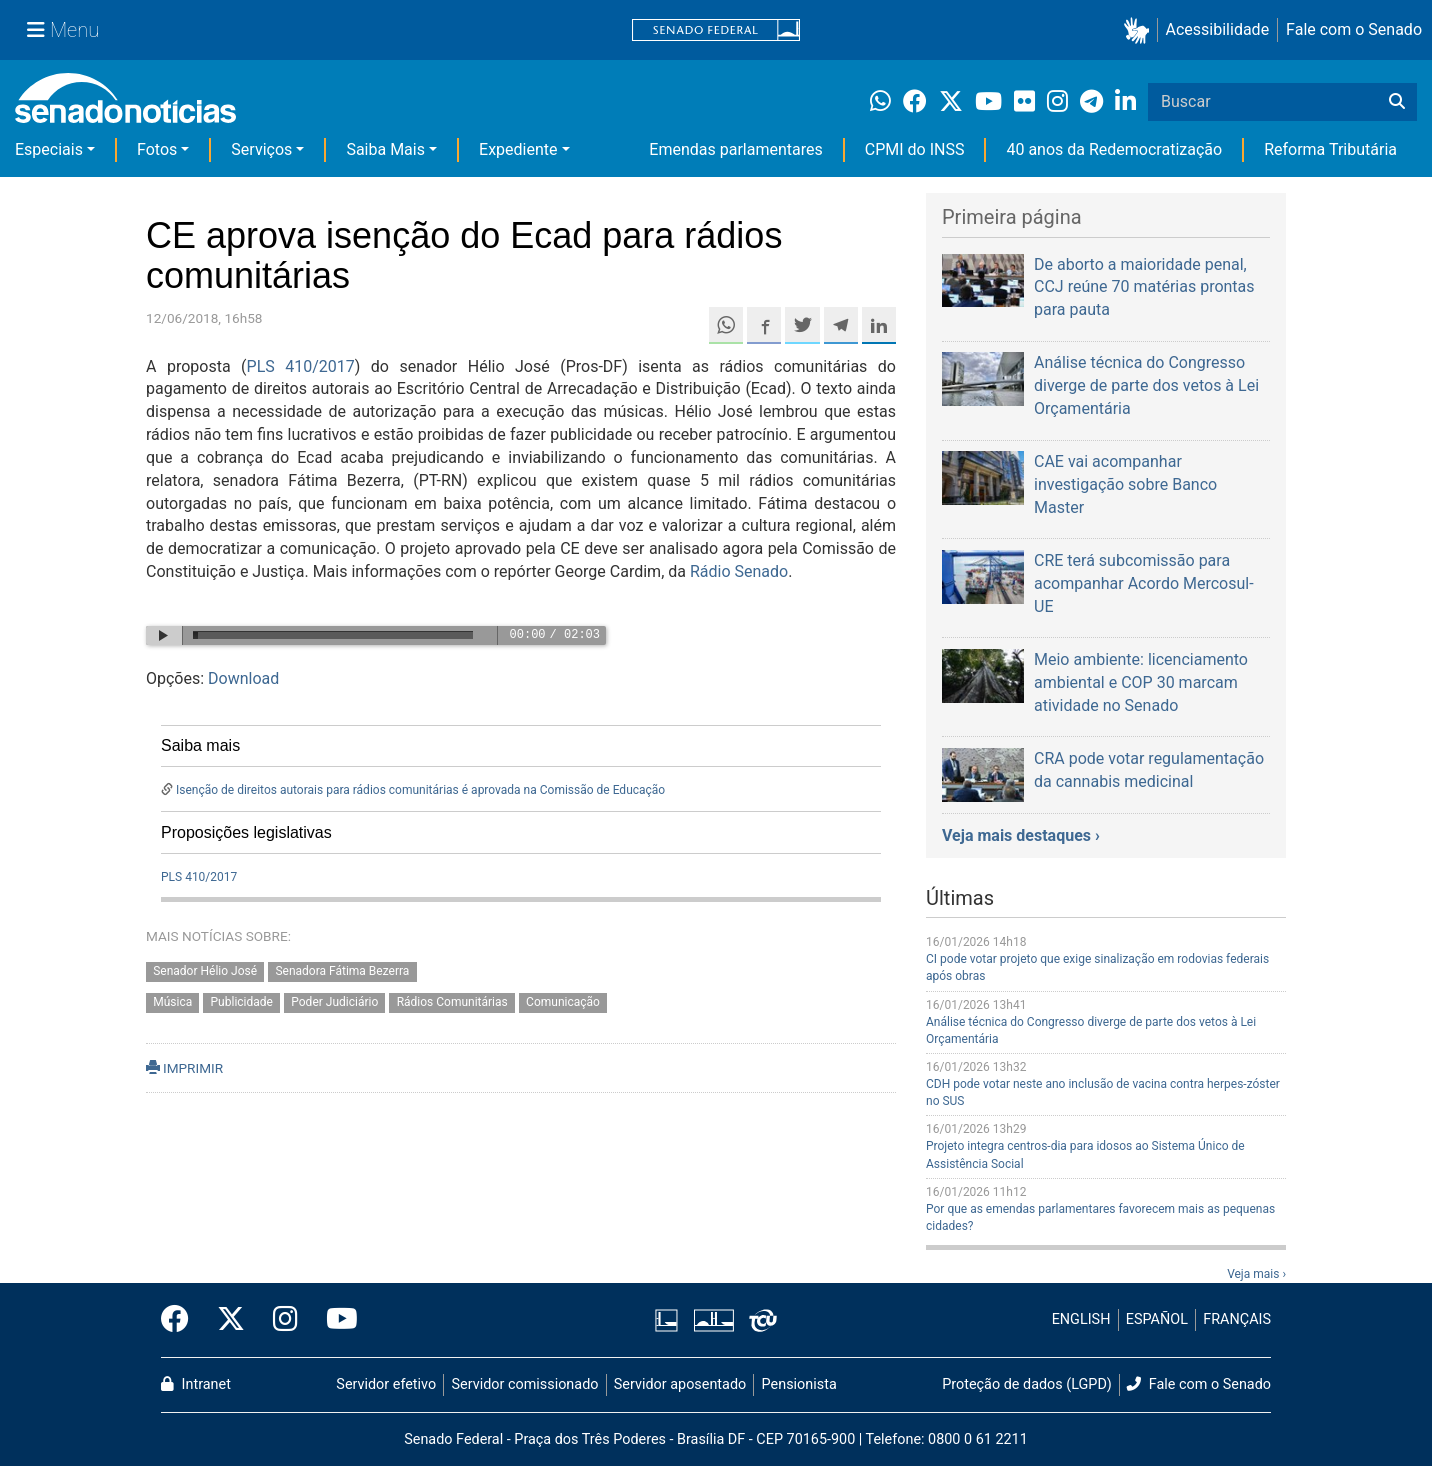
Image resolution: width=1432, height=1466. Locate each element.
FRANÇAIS (1237, 1319)
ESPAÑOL (1157, 1319)
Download (243, 678)
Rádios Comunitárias (452, 1002)
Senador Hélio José (205, 972)
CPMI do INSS (915, 149)
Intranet (196, 1384)
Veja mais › (1256, 1274)
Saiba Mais (385, 149)
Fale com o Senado (1354, 29)
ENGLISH (1081, 1319)
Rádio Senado (739, 571)
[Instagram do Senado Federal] (285, 1320)
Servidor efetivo (386, 1384)
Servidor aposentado (680, 1384)
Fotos (157, 149)
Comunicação (563, 1002)
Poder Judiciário (334, 1002)
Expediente (518, 149)
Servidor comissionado (525, 1384)
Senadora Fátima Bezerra (342, 972)
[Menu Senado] (63, 30)
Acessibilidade (1218, 29)
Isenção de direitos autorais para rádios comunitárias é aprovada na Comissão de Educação (420, 790)
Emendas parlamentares (735, 149)
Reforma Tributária (1330, 149)
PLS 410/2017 (301, 366)
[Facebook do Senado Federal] (182, 1320)
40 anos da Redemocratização (1114, 149)
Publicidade (242, 1002)
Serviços (261, 149)
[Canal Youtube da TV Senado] (335, 1320)
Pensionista (799, 1384)
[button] (1140, 30)
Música (172, 1002)
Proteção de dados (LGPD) (1027, 1384)
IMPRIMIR (184, 1068)
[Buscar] (1397, 102)
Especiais (49, 149)
